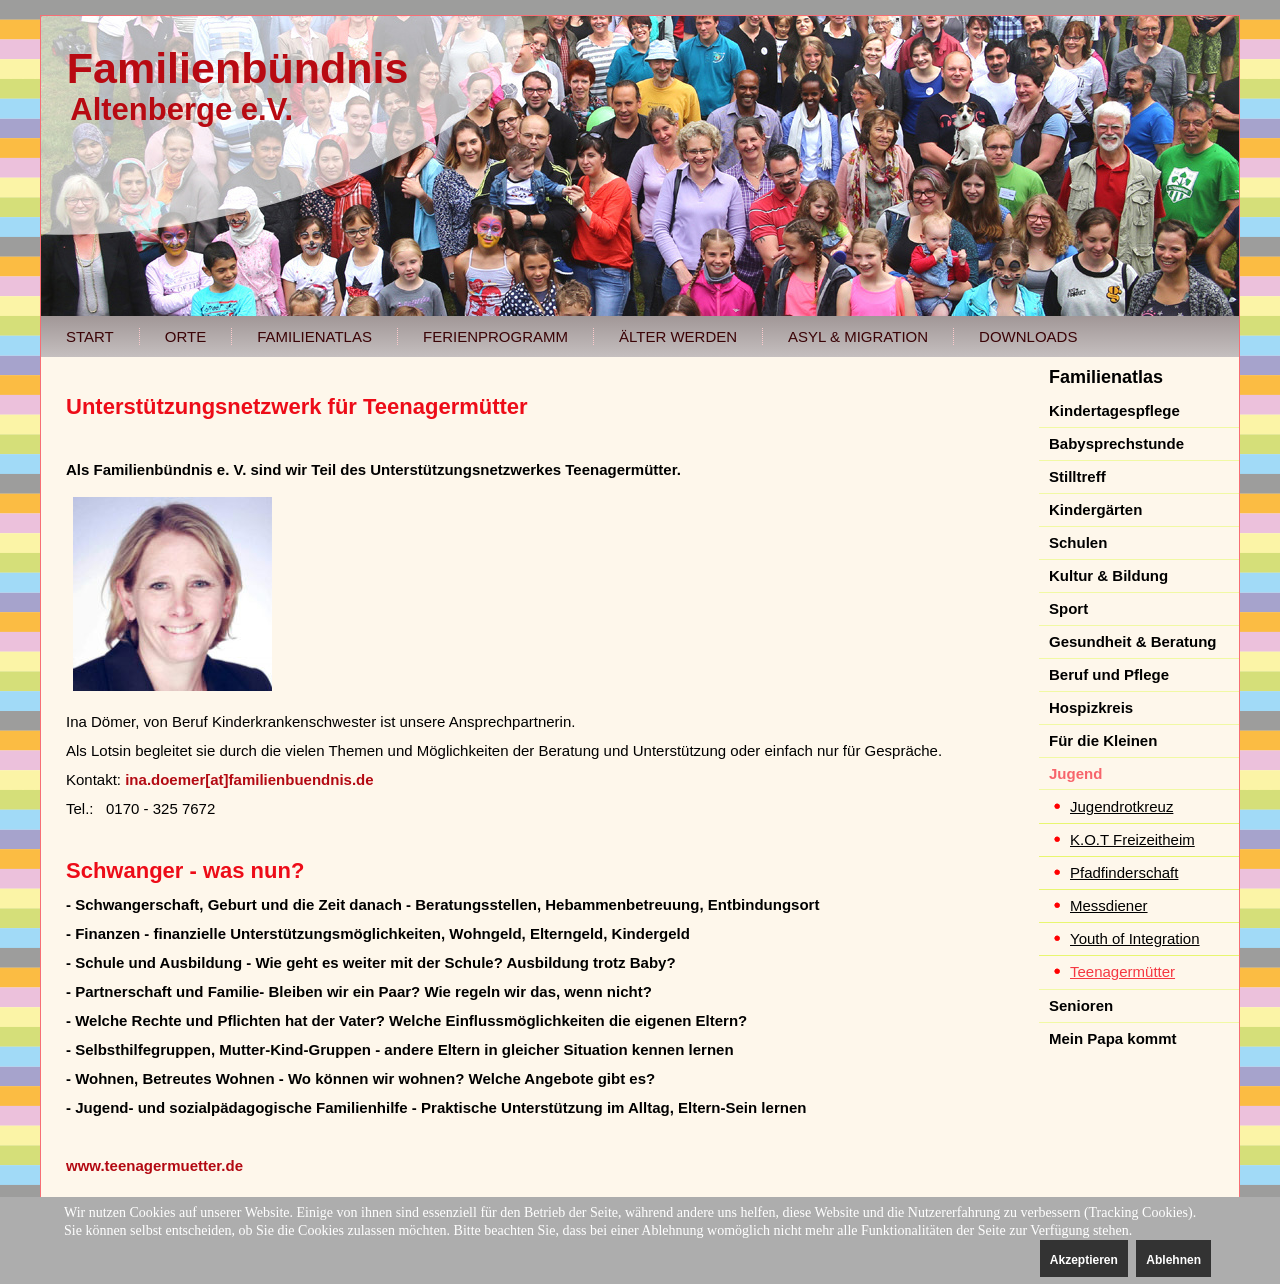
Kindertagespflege (1114, 410)
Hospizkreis (1091, 707)
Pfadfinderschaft (1124, 872)
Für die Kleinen (1103, 740)
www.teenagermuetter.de (154, 1165)
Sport (1068, 608)
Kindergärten (1095, 509)
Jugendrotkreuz (1121, 806)
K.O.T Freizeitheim (1132, 839)
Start (90, 336)
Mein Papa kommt (1113, 1038)
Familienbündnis (238, 68)
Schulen (1078, 542)
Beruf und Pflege (1109, 674)
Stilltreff (1077, 476)
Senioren (1081, 1005)
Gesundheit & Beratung (1133, 641)
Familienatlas (314, 336)
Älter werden (678, 336)
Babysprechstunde (1116, 443)
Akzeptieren (1084, 1260)
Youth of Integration (1135, 938)
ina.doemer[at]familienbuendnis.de (249, 779)
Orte (185, 336)
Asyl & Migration (858, 336)
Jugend (1075, 773)
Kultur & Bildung (1108, 575)
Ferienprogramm (495, 336)
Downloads (1028, 336)
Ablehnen (1173, 1260)
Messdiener (1109, 905)
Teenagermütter (1122, 971)
